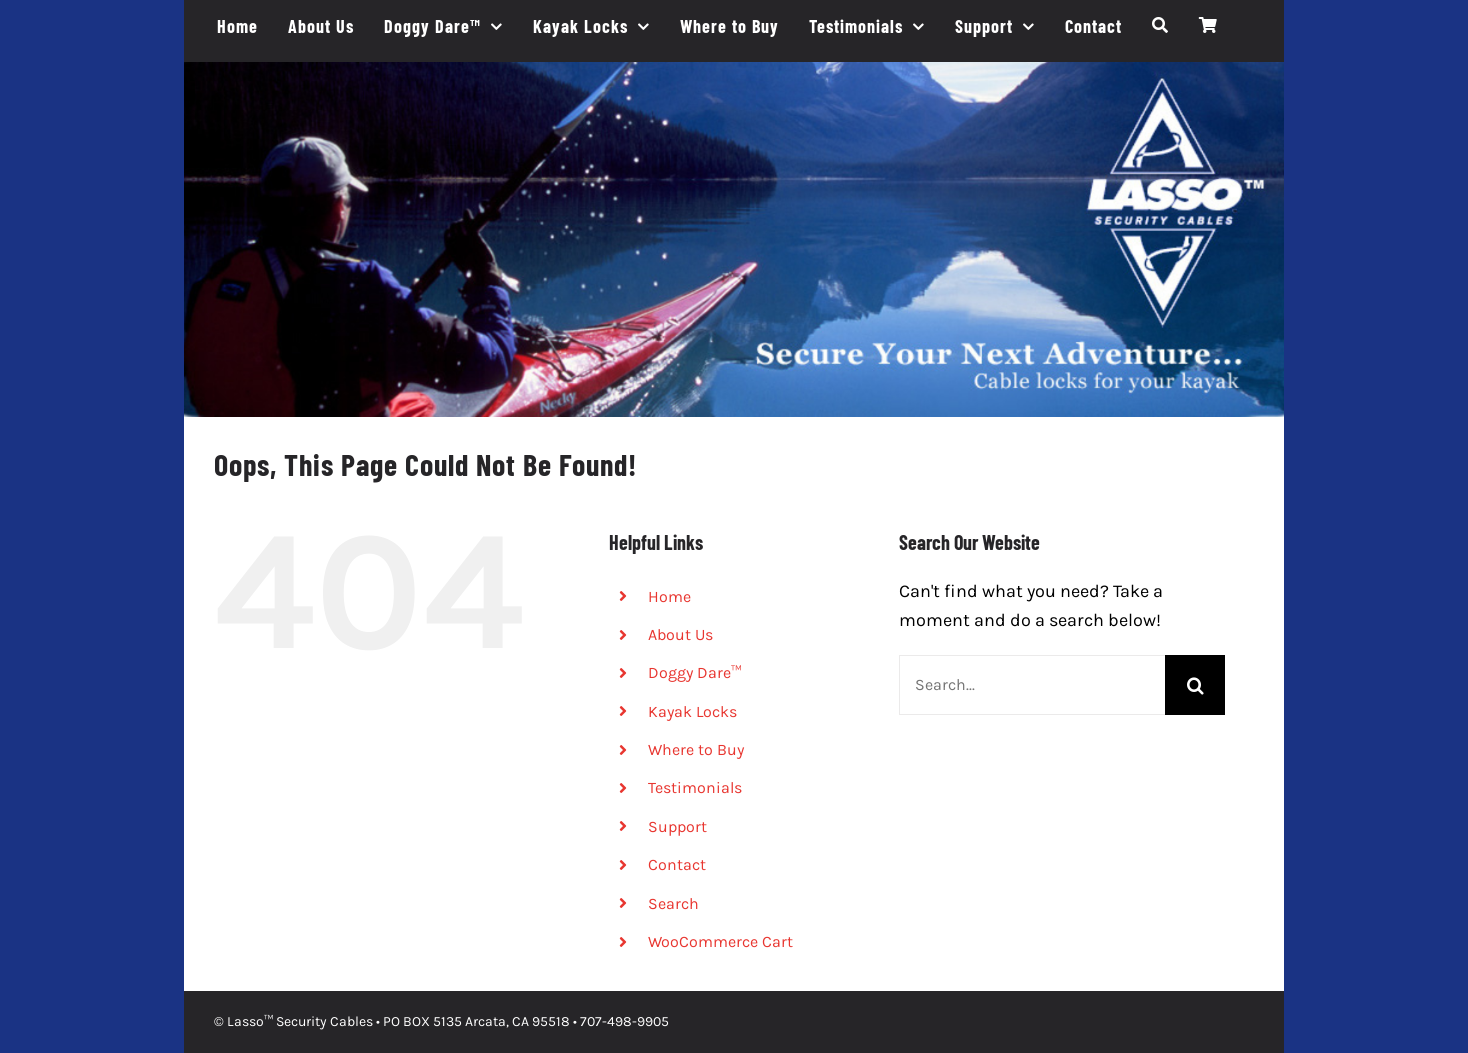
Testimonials (695, 787)
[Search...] (1032, 685)
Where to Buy (696, 749)
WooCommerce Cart (720, 941)
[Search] (1160, 26)
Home (669, 596)
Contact (677, 864)
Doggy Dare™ (695, 672)
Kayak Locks (692, 711)
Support (677, 826)
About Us (680, 634)
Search (673, 903)
